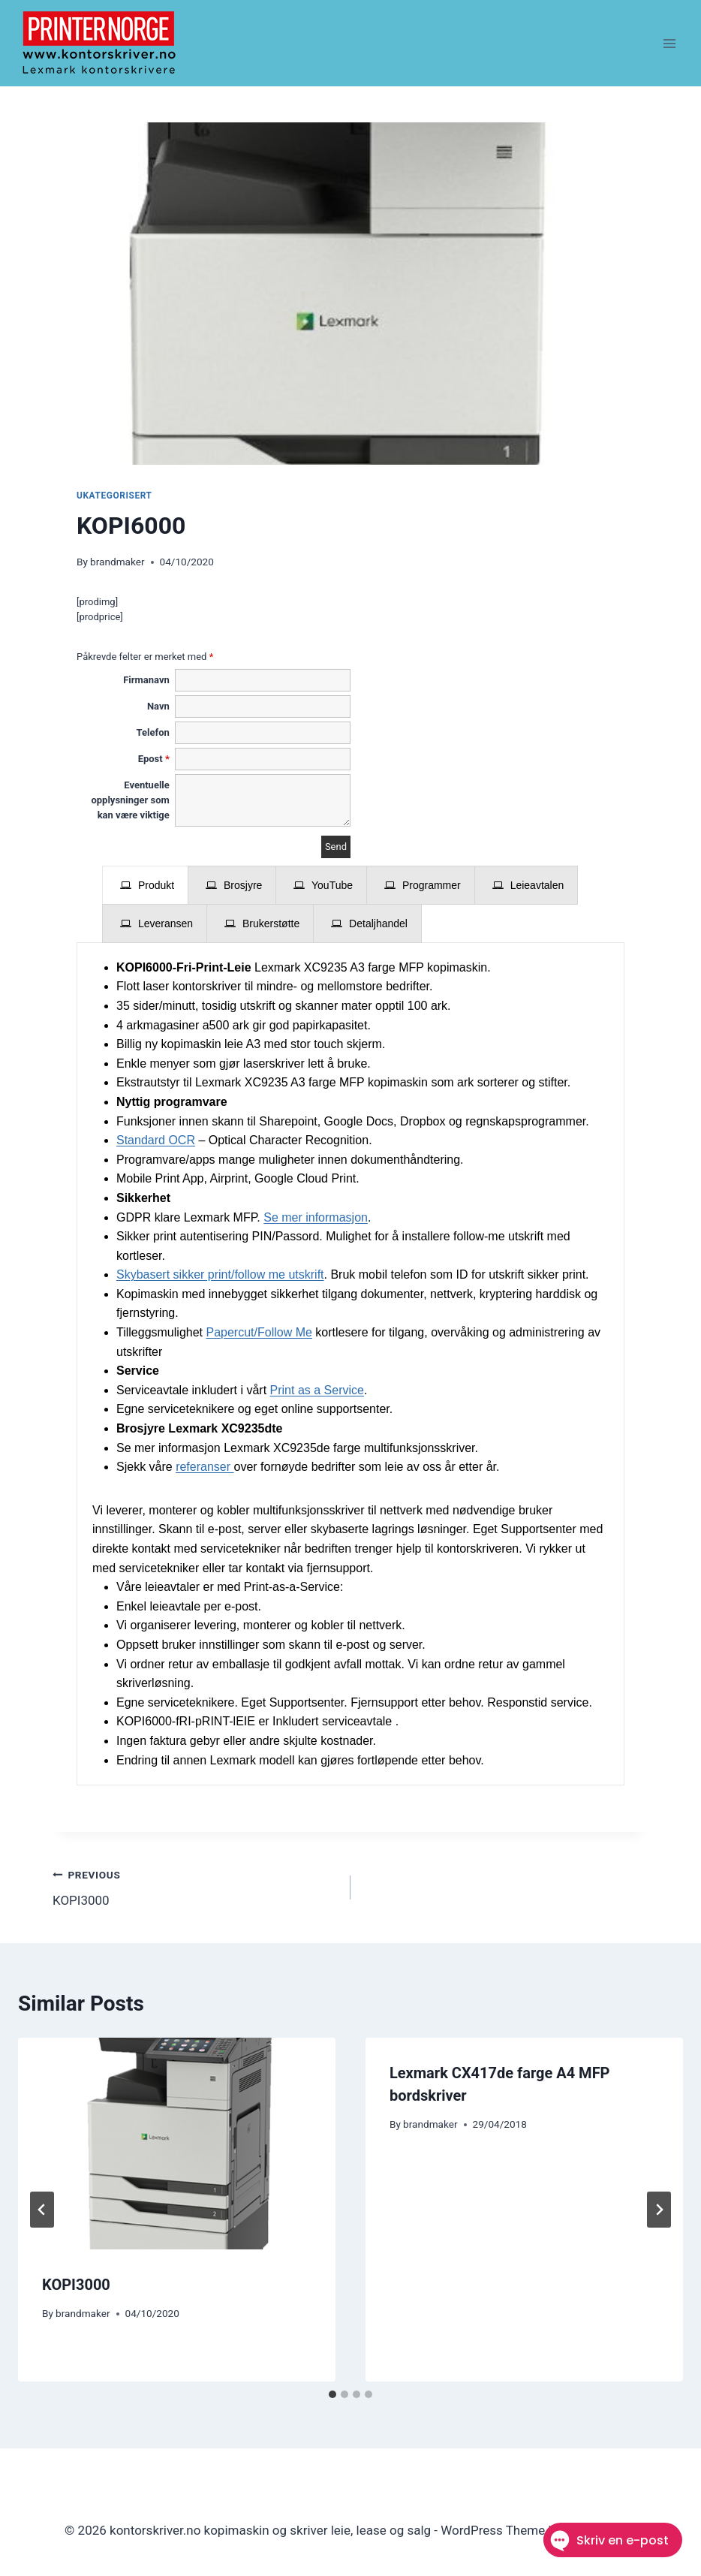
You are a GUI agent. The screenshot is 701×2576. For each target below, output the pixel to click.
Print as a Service (317, 1390)
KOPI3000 (195, 1886)
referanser (204, 1466)
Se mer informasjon (315, 1217)
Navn (158, 706)
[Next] (659, 2210)
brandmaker (117, 562)
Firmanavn (146, 679)
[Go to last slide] (42, 2210)
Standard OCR (155, 1140)
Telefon (153, 732)
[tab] (145, 885)
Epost (154, 758)
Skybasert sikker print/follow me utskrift (220, 1274)
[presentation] (145, 885)
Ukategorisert (114, 495)
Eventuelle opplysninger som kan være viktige (130, 800)
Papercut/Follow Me (258, 1332)
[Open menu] (669, 43)
